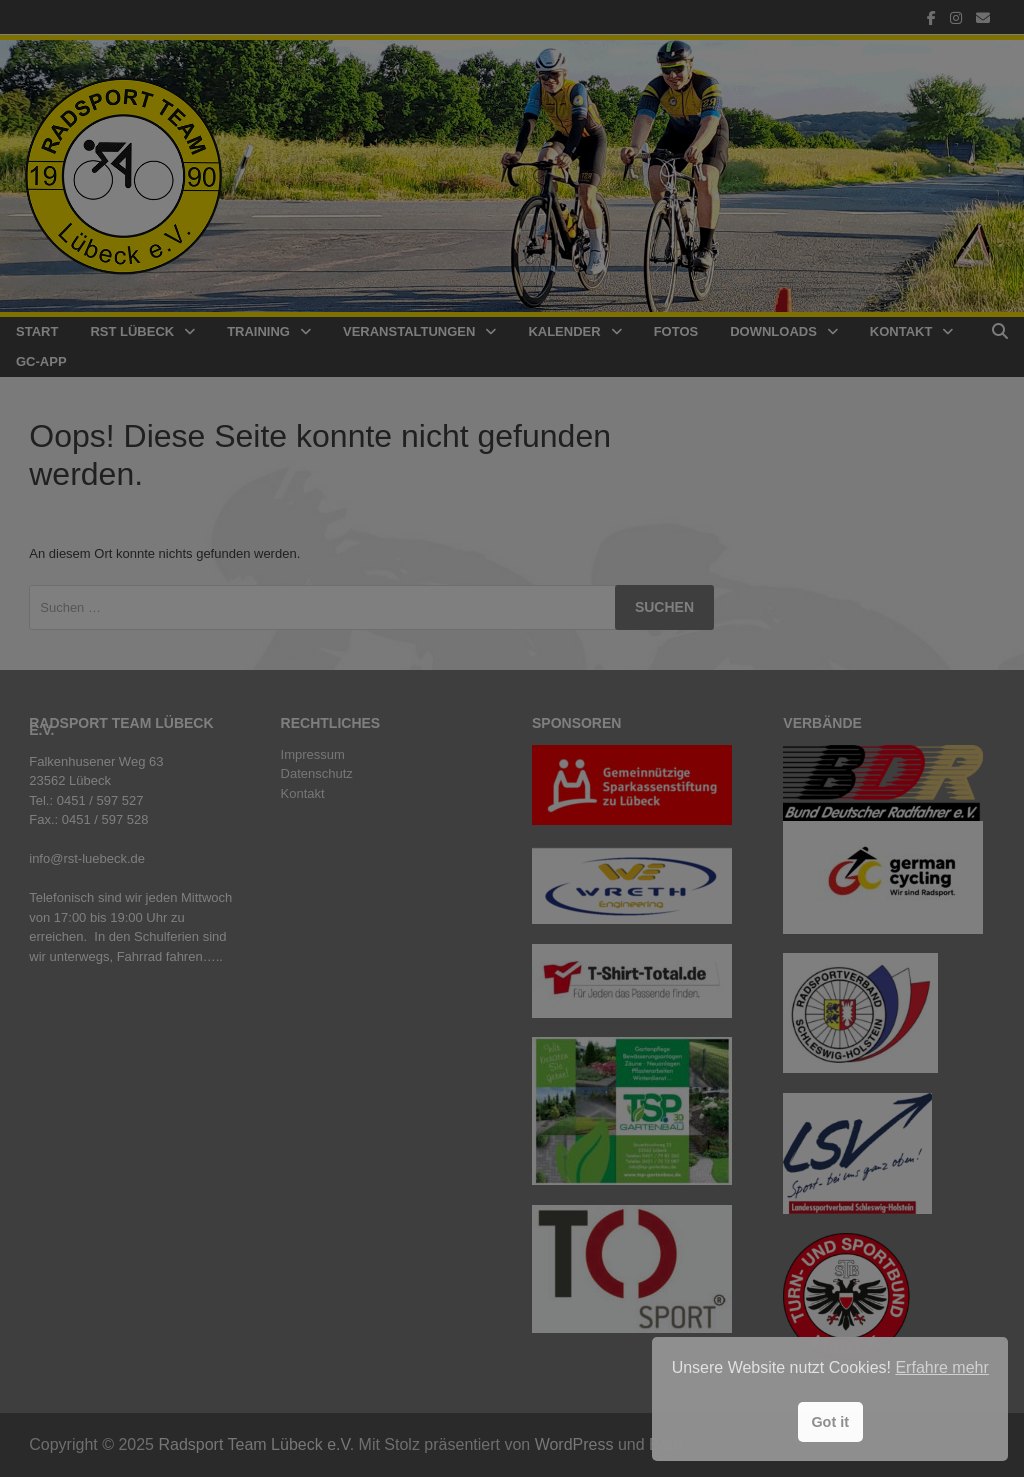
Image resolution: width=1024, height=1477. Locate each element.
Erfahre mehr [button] (941, 1367)
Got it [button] (830, 1422)
